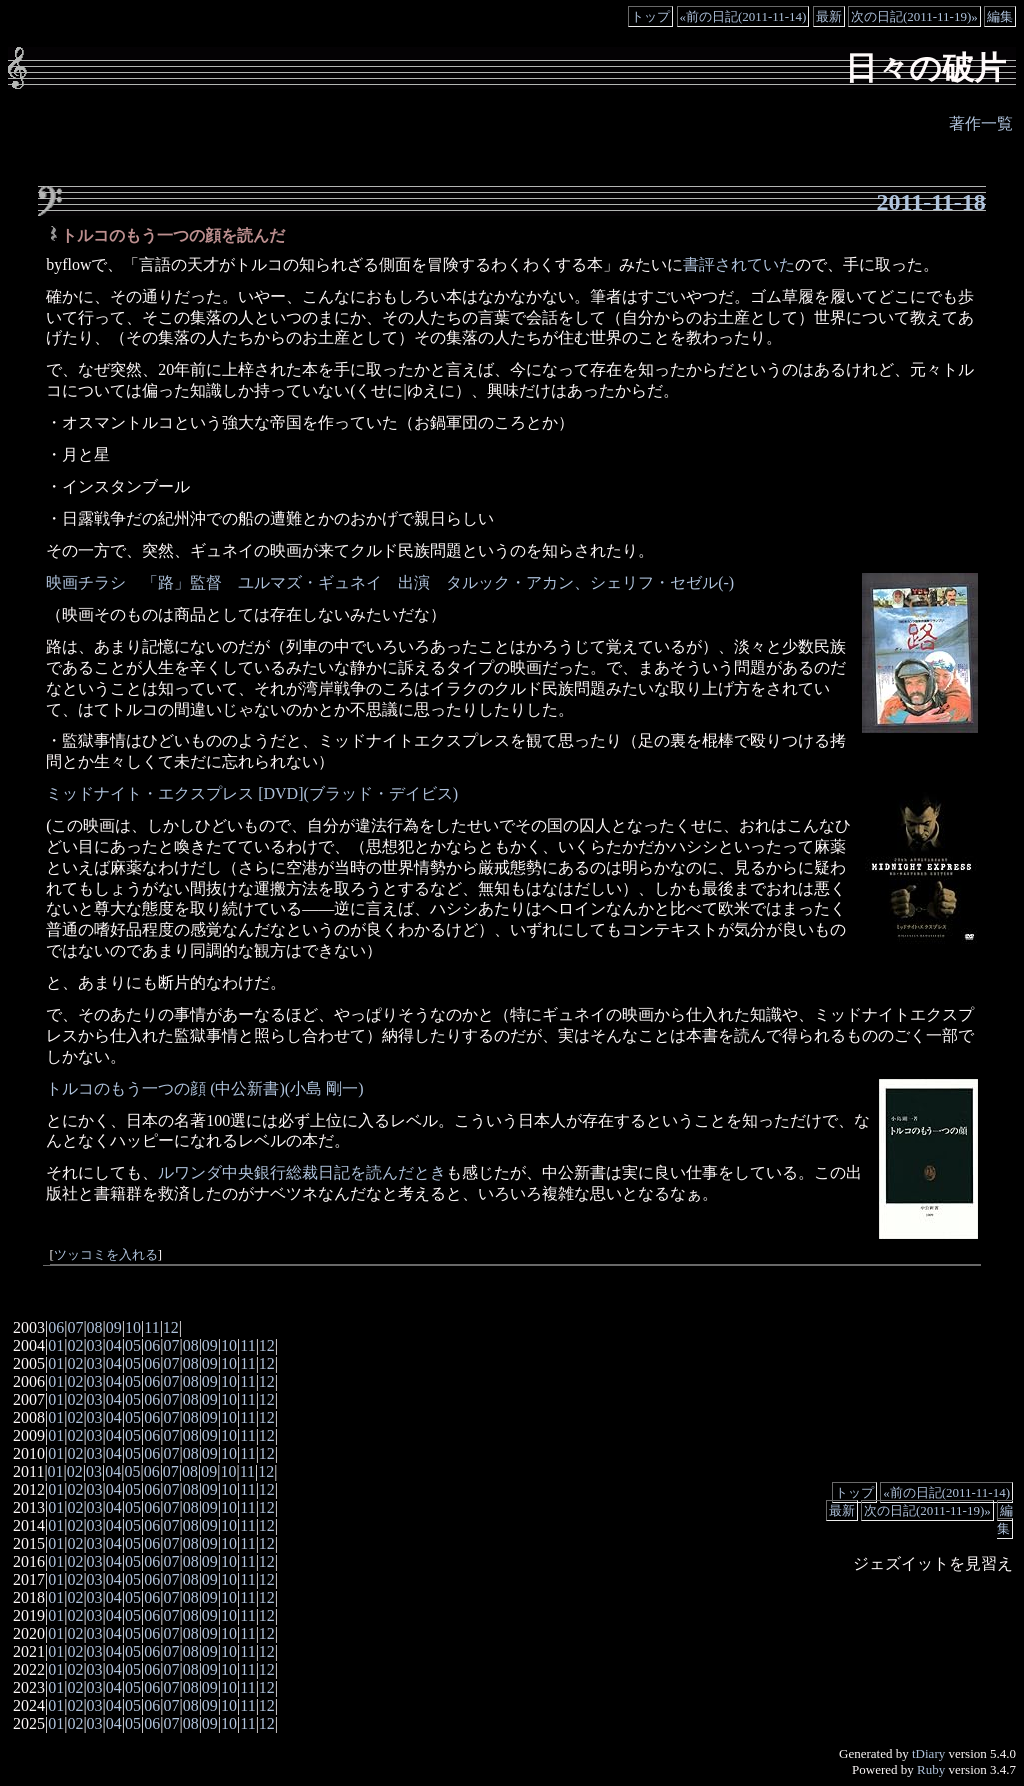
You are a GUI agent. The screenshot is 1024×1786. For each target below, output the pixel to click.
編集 (1000, 16)
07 (75, 1327)
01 (56, 1345)
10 (133, 1327)
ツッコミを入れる (106, 1255)
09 (114, 1327)
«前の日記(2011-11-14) (743, 16)
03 (95, 1345)
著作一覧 (981, 123)
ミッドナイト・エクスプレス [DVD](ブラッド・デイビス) (252, 793)
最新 (829, 16)
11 (151, 1327)
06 (56, 1327)
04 (114, 1345)
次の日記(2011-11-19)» (914, 16)
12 (171, 1327)
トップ (650, 16)
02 (75, 1345)
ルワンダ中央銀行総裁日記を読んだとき (302, 1172)
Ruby (931, 1769)
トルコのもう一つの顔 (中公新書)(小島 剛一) (204, 1088)
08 (95, 1327)
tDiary (928, 1753)
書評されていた (739, 264)
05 (133, 1345)
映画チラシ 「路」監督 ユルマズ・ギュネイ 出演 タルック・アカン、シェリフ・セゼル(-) (390, 582)
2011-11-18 (931, 202)
